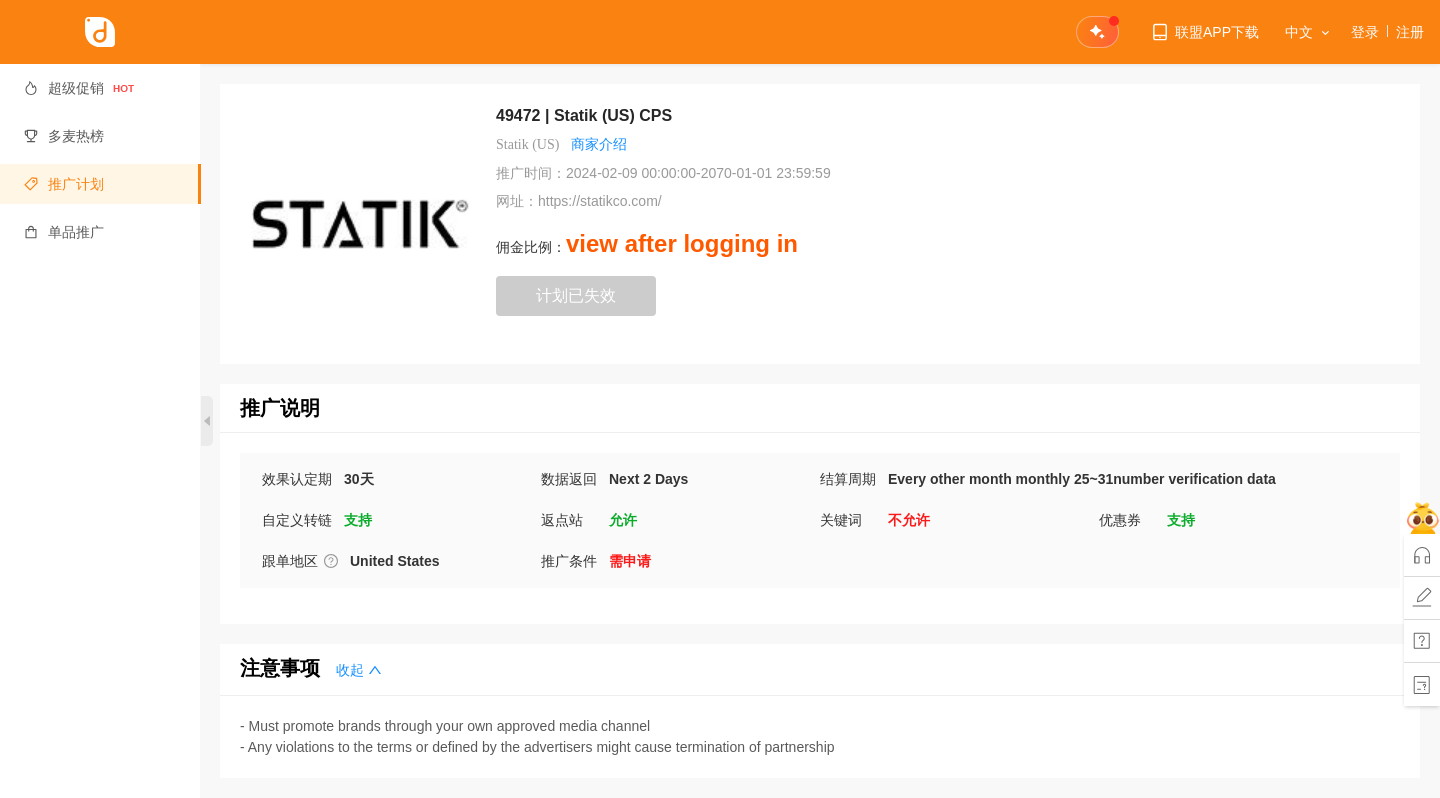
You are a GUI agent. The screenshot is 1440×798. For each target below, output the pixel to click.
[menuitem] (100, 88)
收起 (359, 670)
